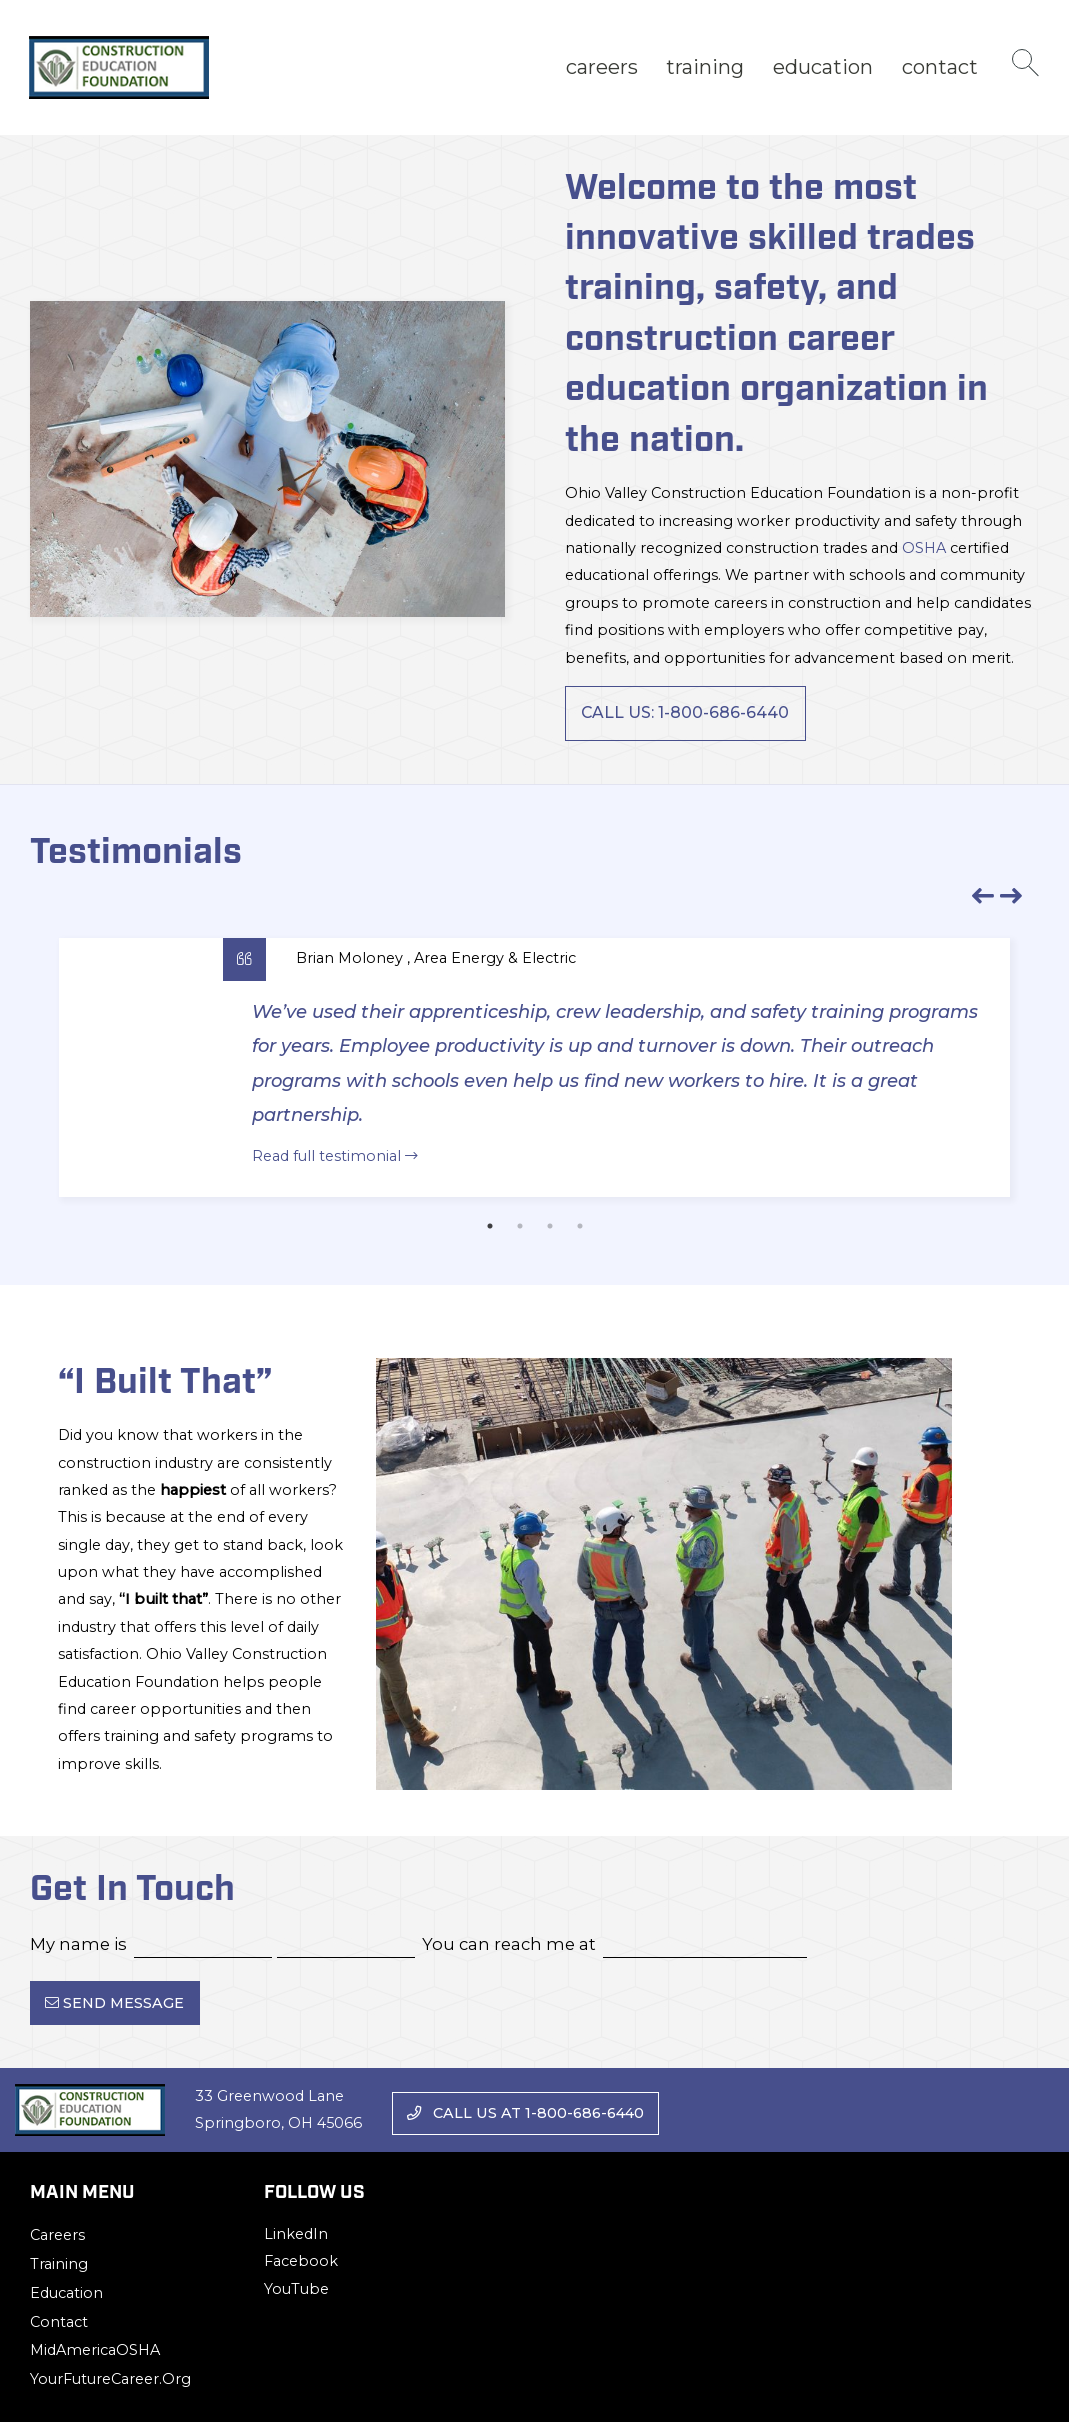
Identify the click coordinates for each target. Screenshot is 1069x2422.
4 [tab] (580, 1226)
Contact (940, 66)
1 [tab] (490, 1226)
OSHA (924, 548)
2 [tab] (520, 1226)
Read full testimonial (335, 1156)
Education (823, 66)
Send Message (114, 2003)
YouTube (296, 2289)
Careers (602, 66)
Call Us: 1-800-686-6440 (685, 712)
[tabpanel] (534, 1067)
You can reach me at (509, 1944)
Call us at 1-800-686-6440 (525, 2113)
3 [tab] (550, 1226)
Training (705, 66)
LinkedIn (296, 2234)
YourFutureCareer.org (110, 2379)
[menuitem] (601, 67)
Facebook (301, 2261)
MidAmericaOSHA (95, 2350)
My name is (78, 1944)
